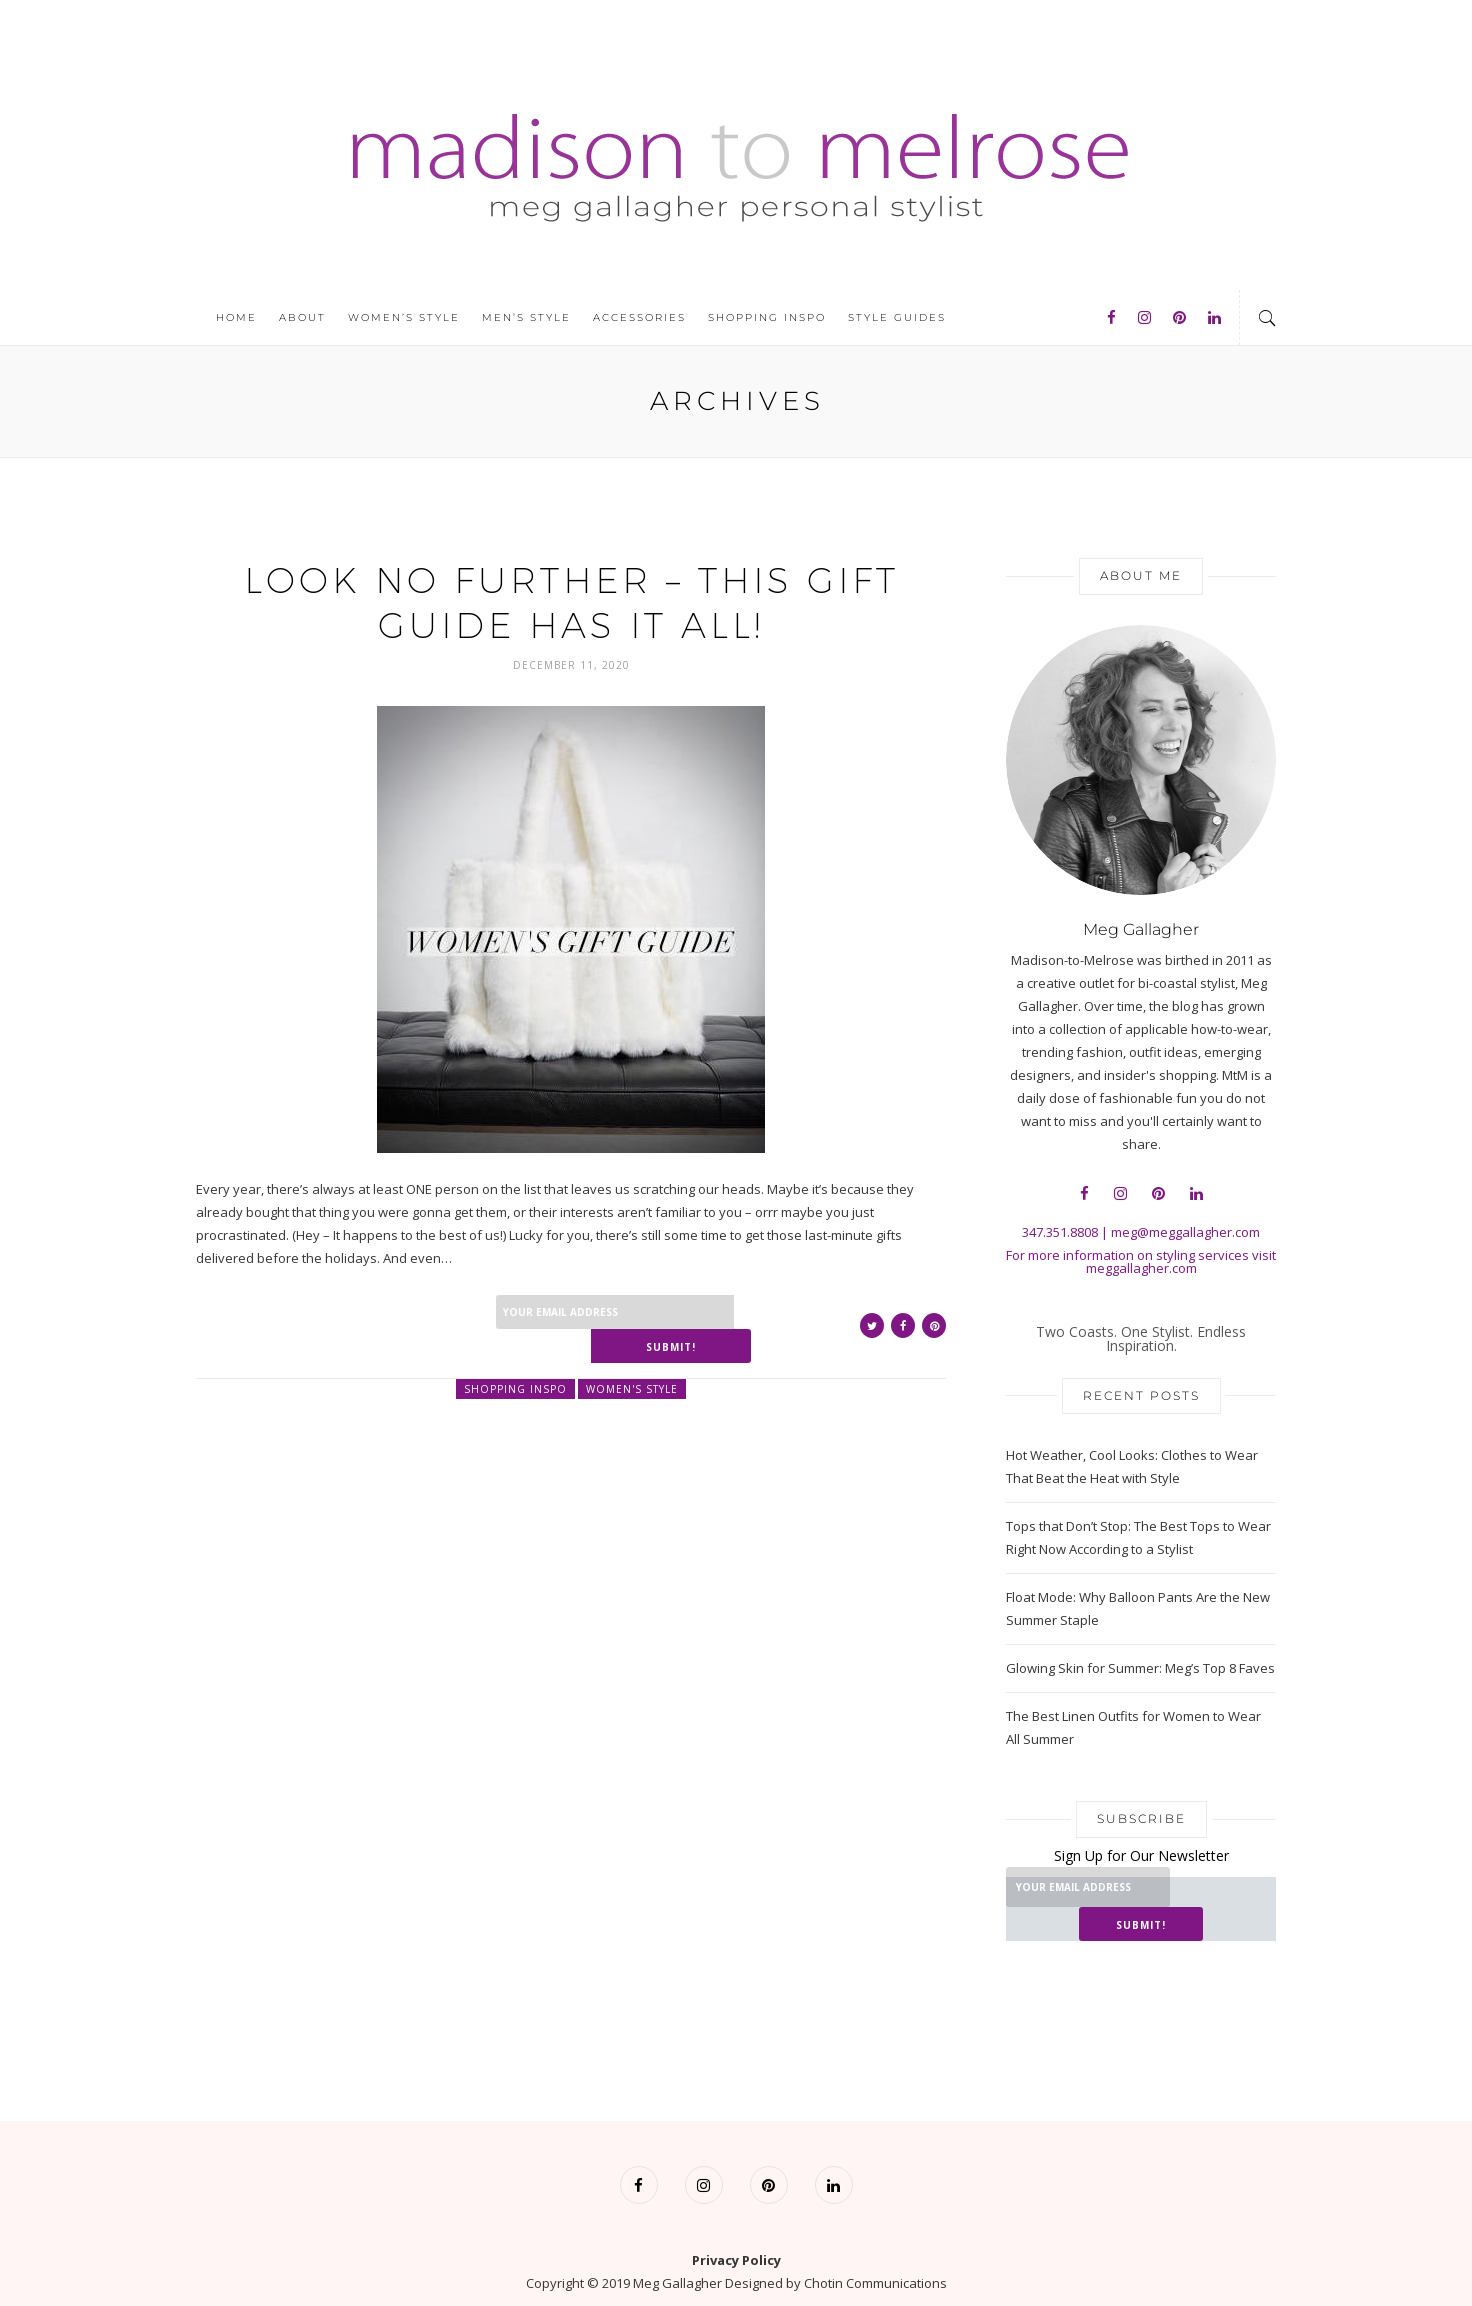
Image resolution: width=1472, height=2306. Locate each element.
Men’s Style (526, 317)
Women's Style (632, 1354)
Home (236, 317)
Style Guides (897, 317)
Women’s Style (404, 317)
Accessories (639, 317)
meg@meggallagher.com (1185, 1232)
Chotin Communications (875, 2249)
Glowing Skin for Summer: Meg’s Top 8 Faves (1140, 1668)
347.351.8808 (1060, 1232)
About (302, 317)
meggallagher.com (1141, 1268)
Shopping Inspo (767, 317)
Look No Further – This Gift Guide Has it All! (571, 601)
